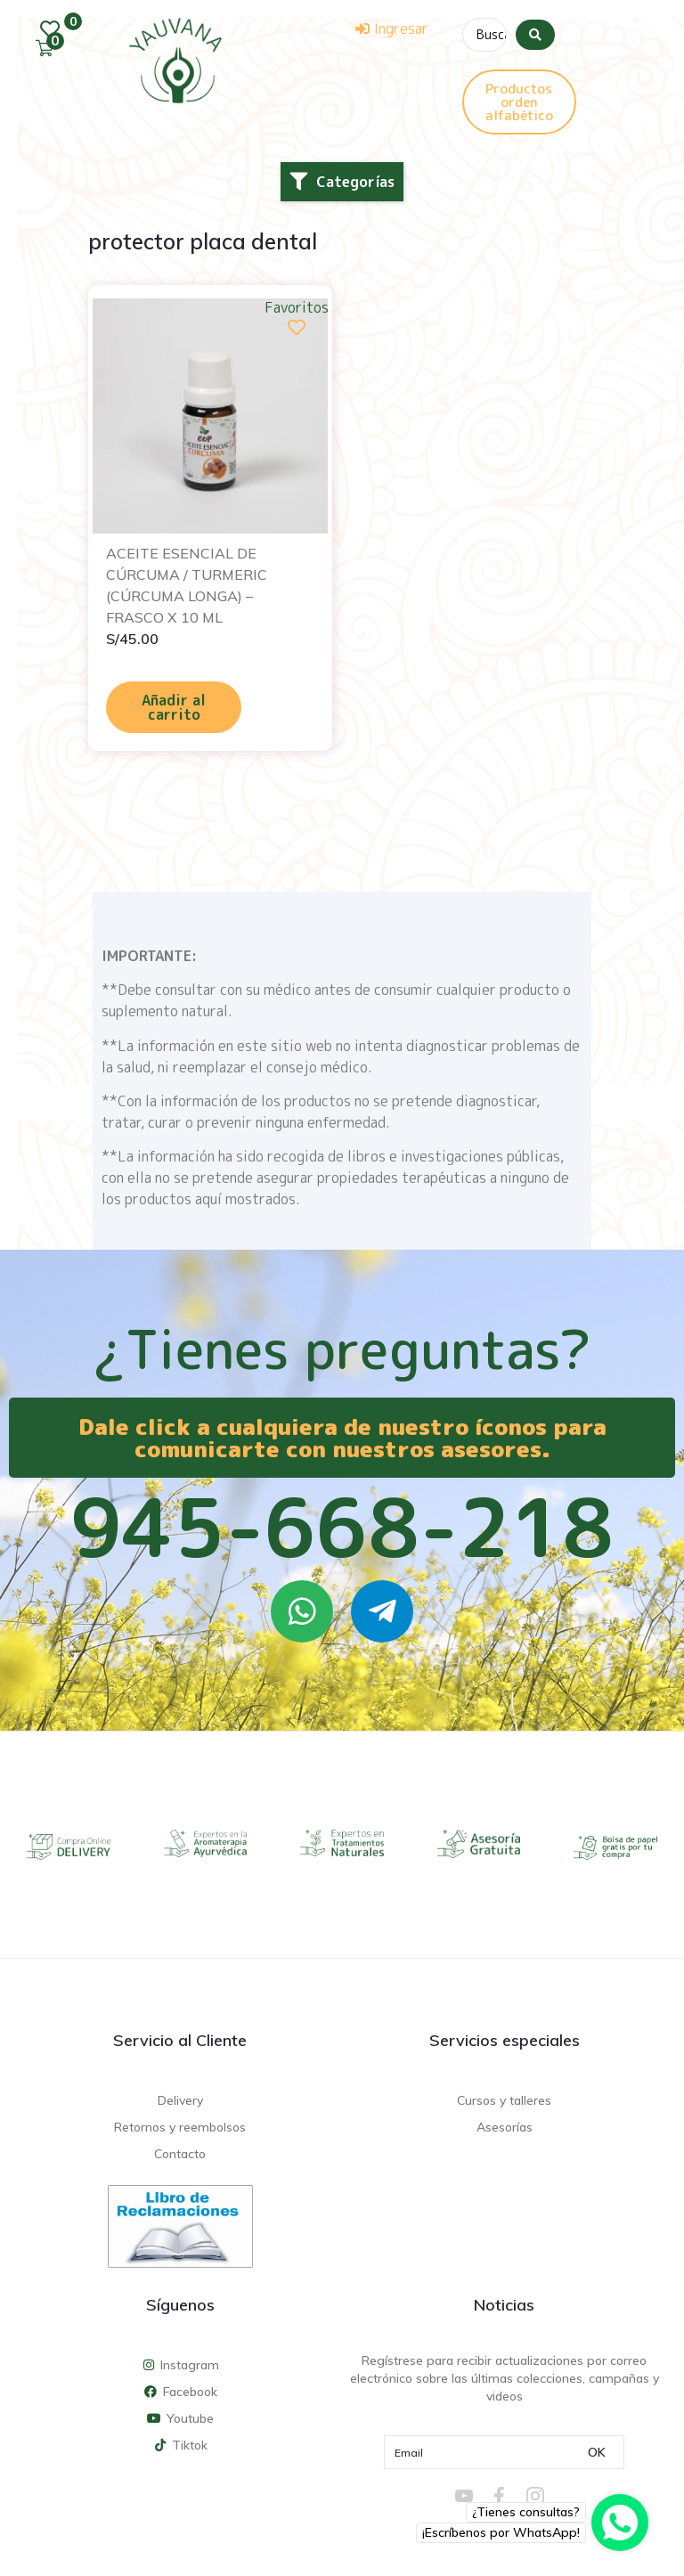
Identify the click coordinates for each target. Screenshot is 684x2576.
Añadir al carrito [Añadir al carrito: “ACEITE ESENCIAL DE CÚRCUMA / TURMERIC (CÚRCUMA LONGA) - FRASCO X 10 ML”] (174, 707)
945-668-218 (342, 1527)
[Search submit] (535, 35)
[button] (342, 181)
